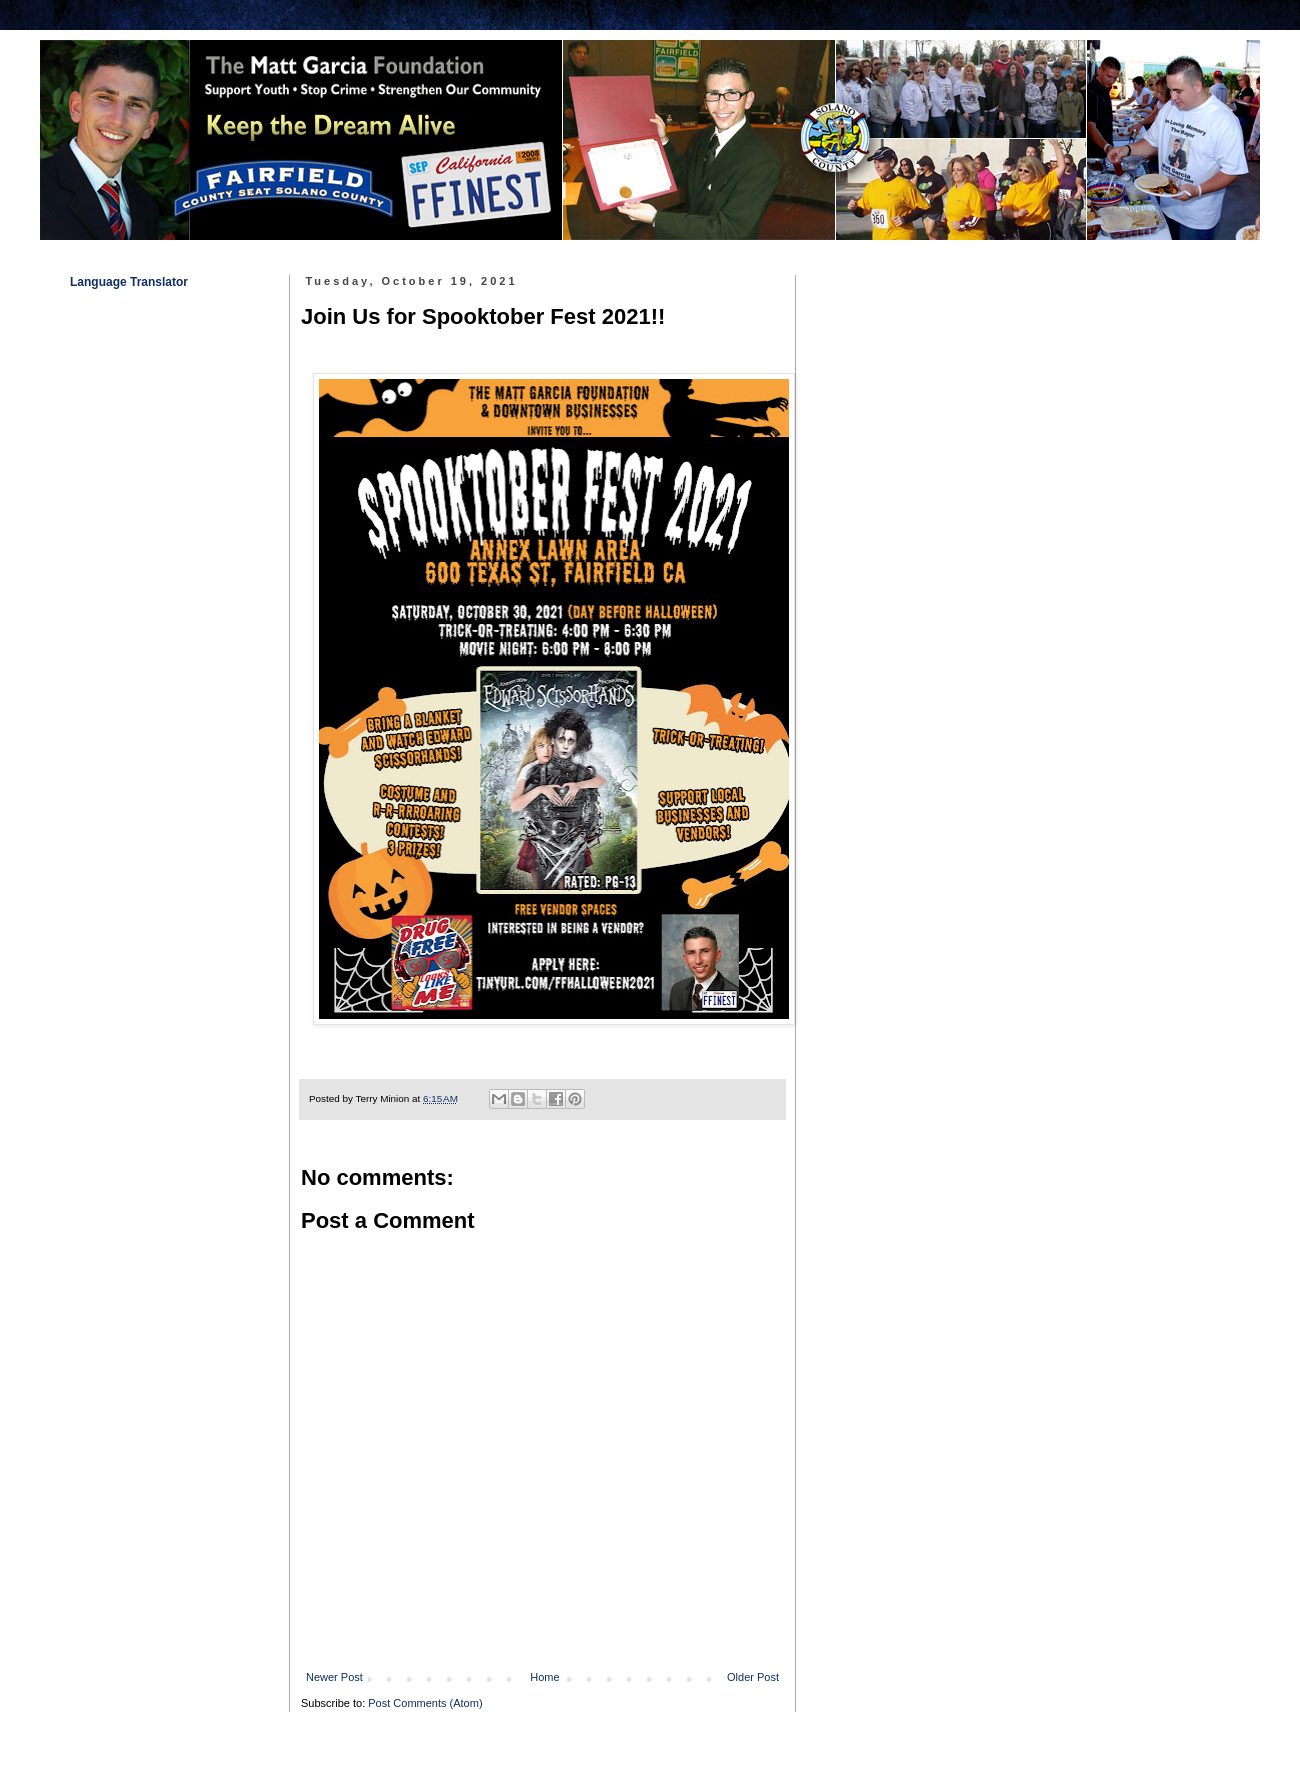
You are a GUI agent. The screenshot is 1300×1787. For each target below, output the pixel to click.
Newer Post (334, 1677)
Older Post (753, 1677)
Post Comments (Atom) (425, 1703)
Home (544, 1677)
